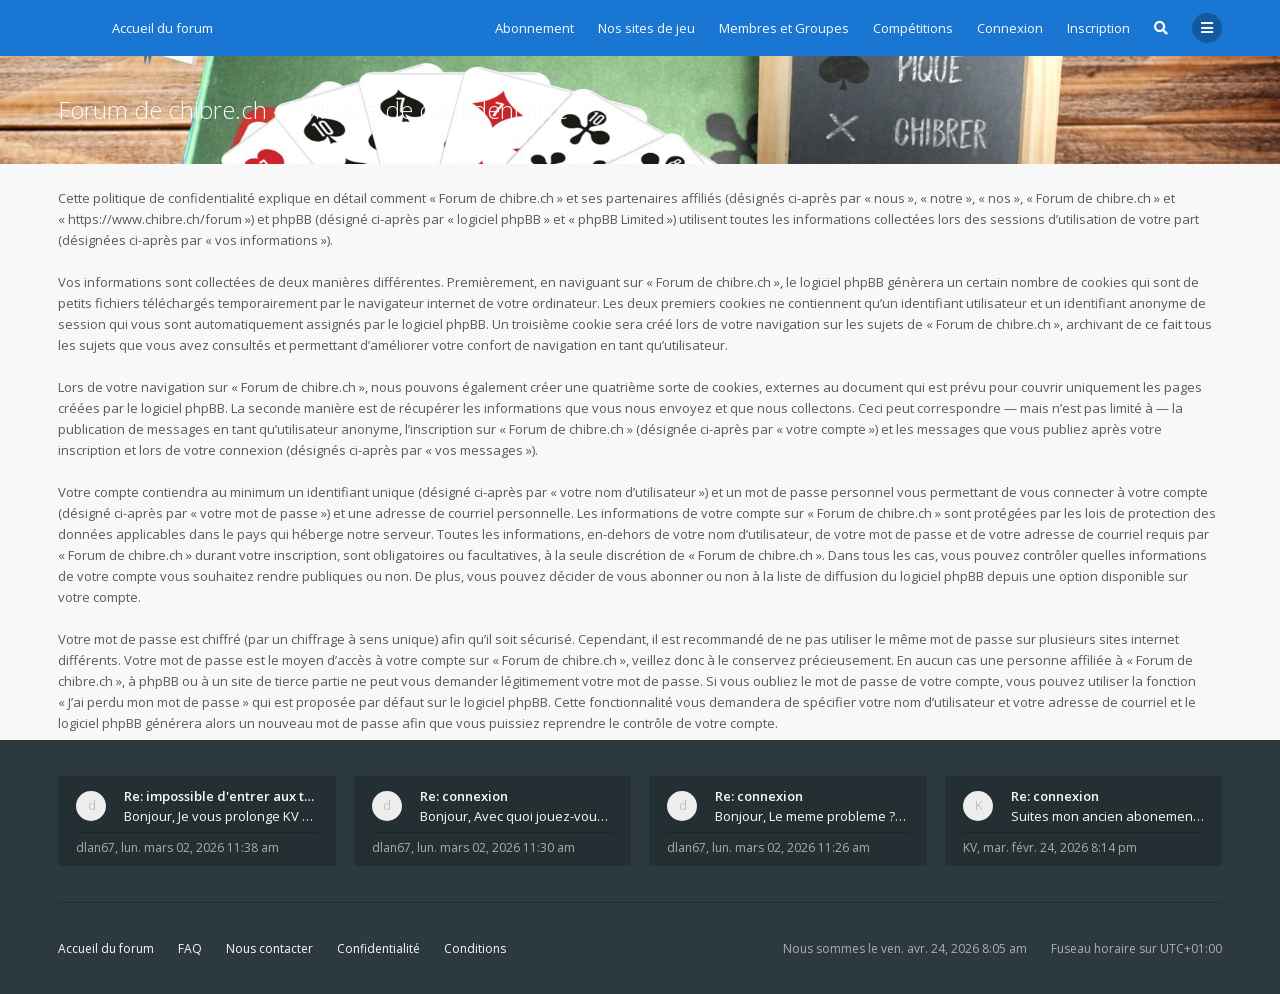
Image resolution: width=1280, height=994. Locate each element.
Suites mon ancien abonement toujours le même (1108, 816)
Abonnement (534, 28)
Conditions (475, 948)
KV (970, 847)
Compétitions (913, 28)
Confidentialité (378, 948)
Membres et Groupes (784, 28)
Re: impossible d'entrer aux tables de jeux (221, 796)
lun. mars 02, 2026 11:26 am (791, 847)
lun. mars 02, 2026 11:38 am (200, 847)
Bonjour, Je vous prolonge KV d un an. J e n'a (221, 816)
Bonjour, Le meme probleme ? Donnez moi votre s (812, 816)
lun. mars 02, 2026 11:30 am (496, 847)
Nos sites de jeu (646, 28)
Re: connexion (464, 796)
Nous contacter (269, 948)
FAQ (190, 948)
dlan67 (95, 847)
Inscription (1098, 28)
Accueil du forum (106, 948)
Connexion (1010, 28)
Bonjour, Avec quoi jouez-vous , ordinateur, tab (517, 816)
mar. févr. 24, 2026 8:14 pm (1060, 847)
